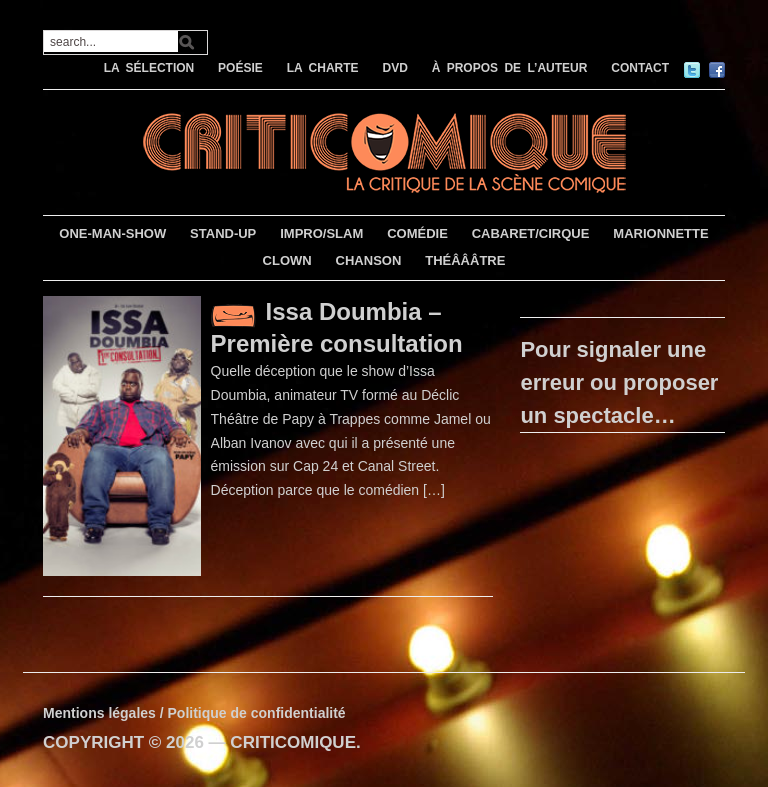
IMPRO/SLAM (321, 233)
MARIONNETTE (660, 233)
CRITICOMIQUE (293, 742)
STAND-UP (223, 233)
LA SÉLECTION (149, 68)
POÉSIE (240, 68)
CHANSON (369, 260)
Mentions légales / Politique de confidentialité (194, 713)
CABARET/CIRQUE (531, 233)
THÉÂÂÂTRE (465, 260)
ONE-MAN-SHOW (112, 233)
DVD (394, 68)
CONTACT (640, 68)
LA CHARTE (323, 68)
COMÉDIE (417, 233)
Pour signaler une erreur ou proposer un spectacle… (619, 382)
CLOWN (287, 260)
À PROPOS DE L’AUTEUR (510, 68)
